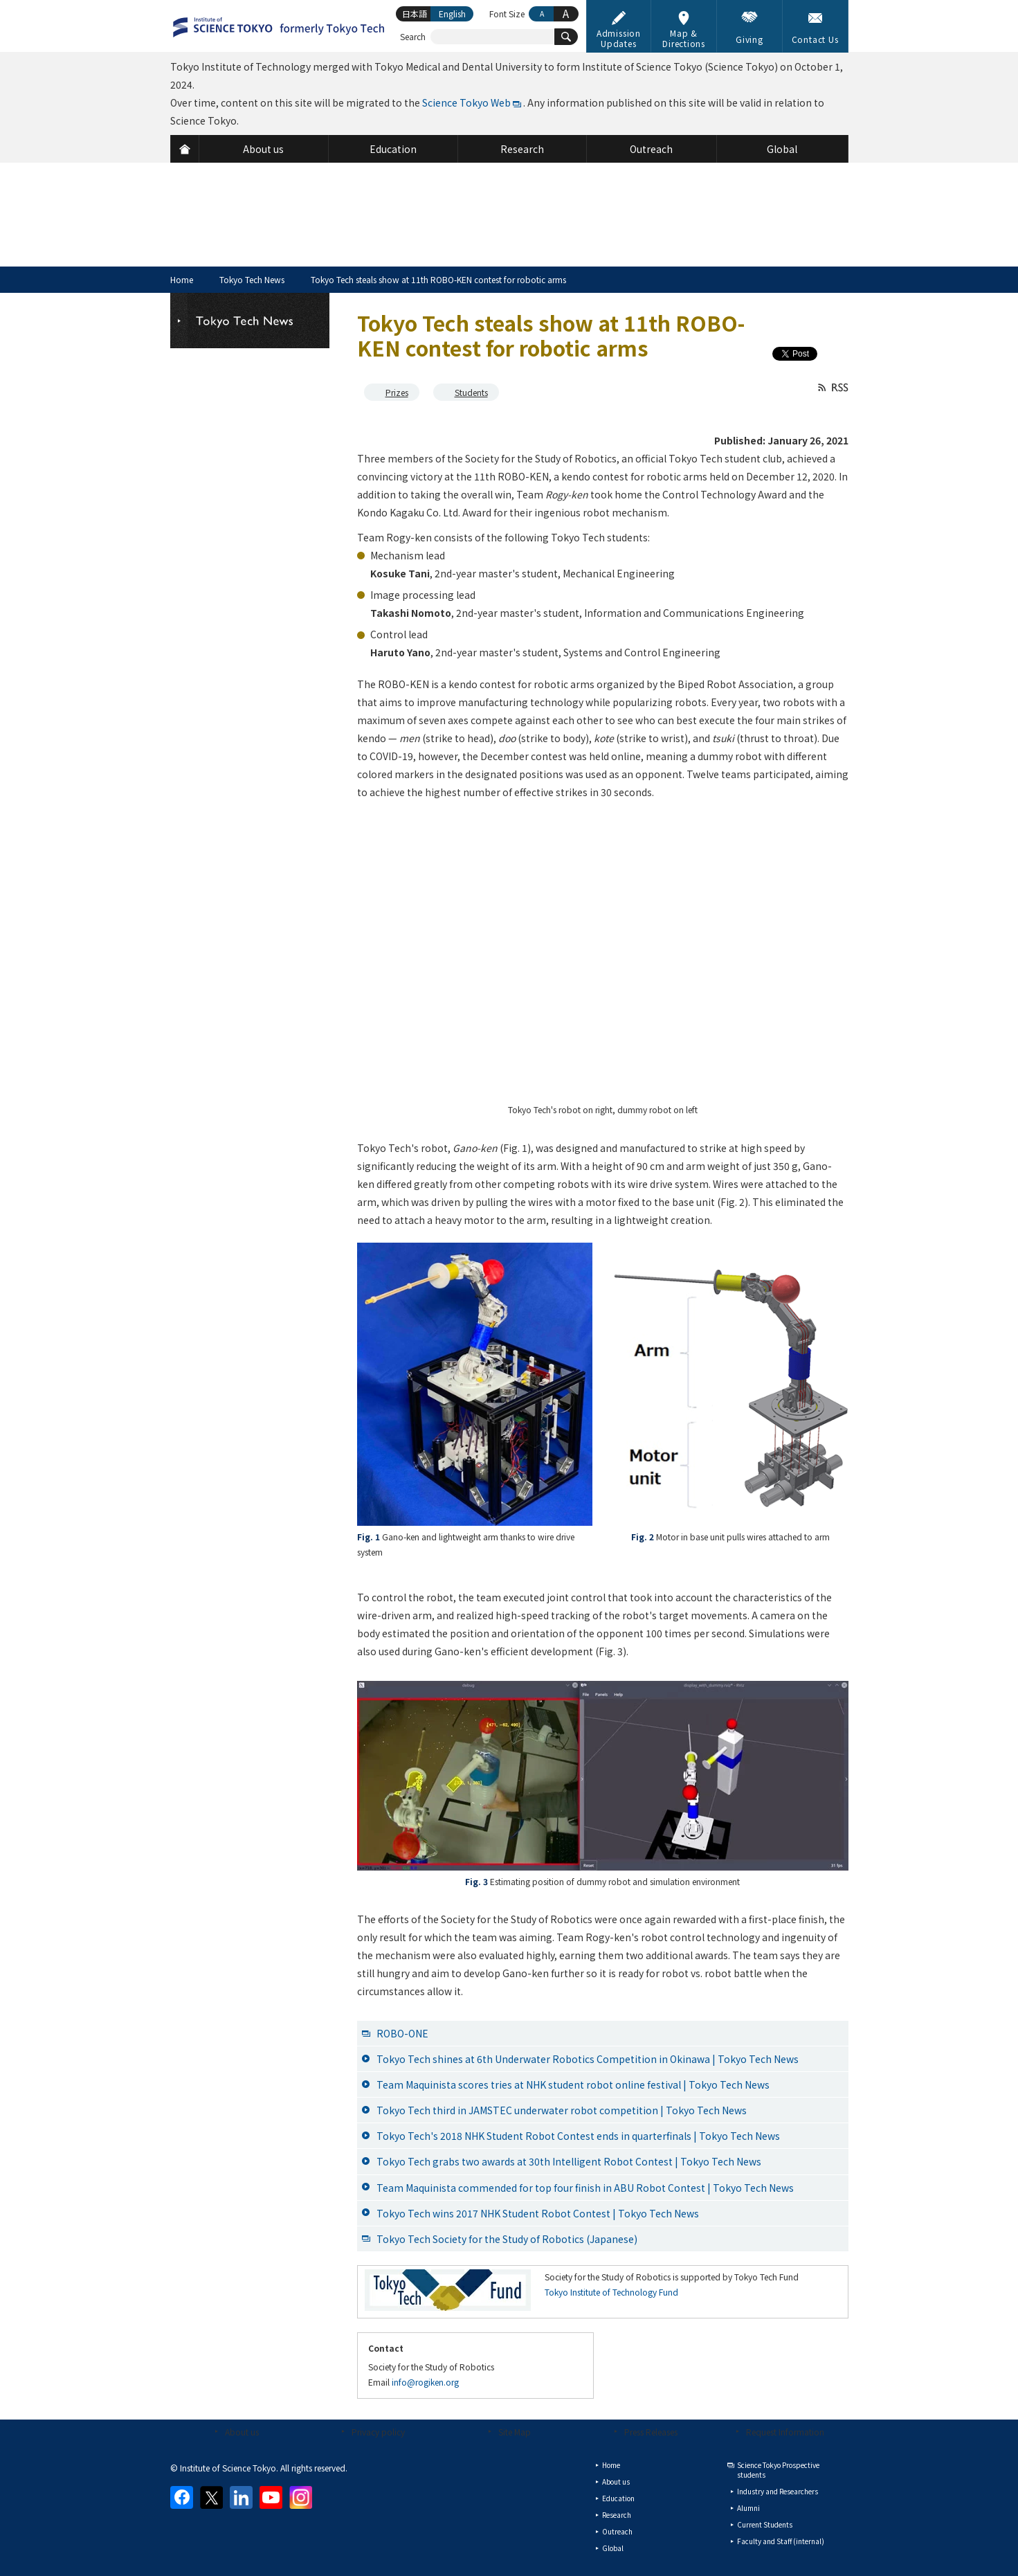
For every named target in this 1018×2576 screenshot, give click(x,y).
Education (618, 2498)
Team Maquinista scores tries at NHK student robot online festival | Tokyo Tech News (573, 2084)
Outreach (617, 2531)
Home (181, 279)
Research (616, 2515)
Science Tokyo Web (466, 102)
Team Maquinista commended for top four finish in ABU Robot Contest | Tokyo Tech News (585, 2188)
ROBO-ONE (402, 2033)
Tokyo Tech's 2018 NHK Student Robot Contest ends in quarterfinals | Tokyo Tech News (578, 2136)
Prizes (396, 392)
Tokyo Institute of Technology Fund (611, 2292)
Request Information (785, 2432)
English (452, 13)
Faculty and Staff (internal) (780, 2541)
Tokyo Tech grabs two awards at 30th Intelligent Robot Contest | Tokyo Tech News (568, 2161)
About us (242, 2432)
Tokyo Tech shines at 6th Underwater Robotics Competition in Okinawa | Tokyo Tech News (587, 2059)
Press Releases (651, 2432)
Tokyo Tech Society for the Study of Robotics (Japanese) (506, 2239)
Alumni (748, 2508)
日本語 (414, 13)
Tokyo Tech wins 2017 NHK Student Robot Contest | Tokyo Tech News (537, 2213)
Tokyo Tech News (251, 279)
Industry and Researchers (777, 2491)
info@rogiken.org (425, 2382)
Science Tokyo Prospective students (778, 2470)
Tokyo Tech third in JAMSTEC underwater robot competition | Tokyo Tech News (561, 2110)
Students (471, 392)
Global (613, 2548)
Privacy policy (378, 2432)
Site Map (514, 2432)
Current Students (764, 2524)
